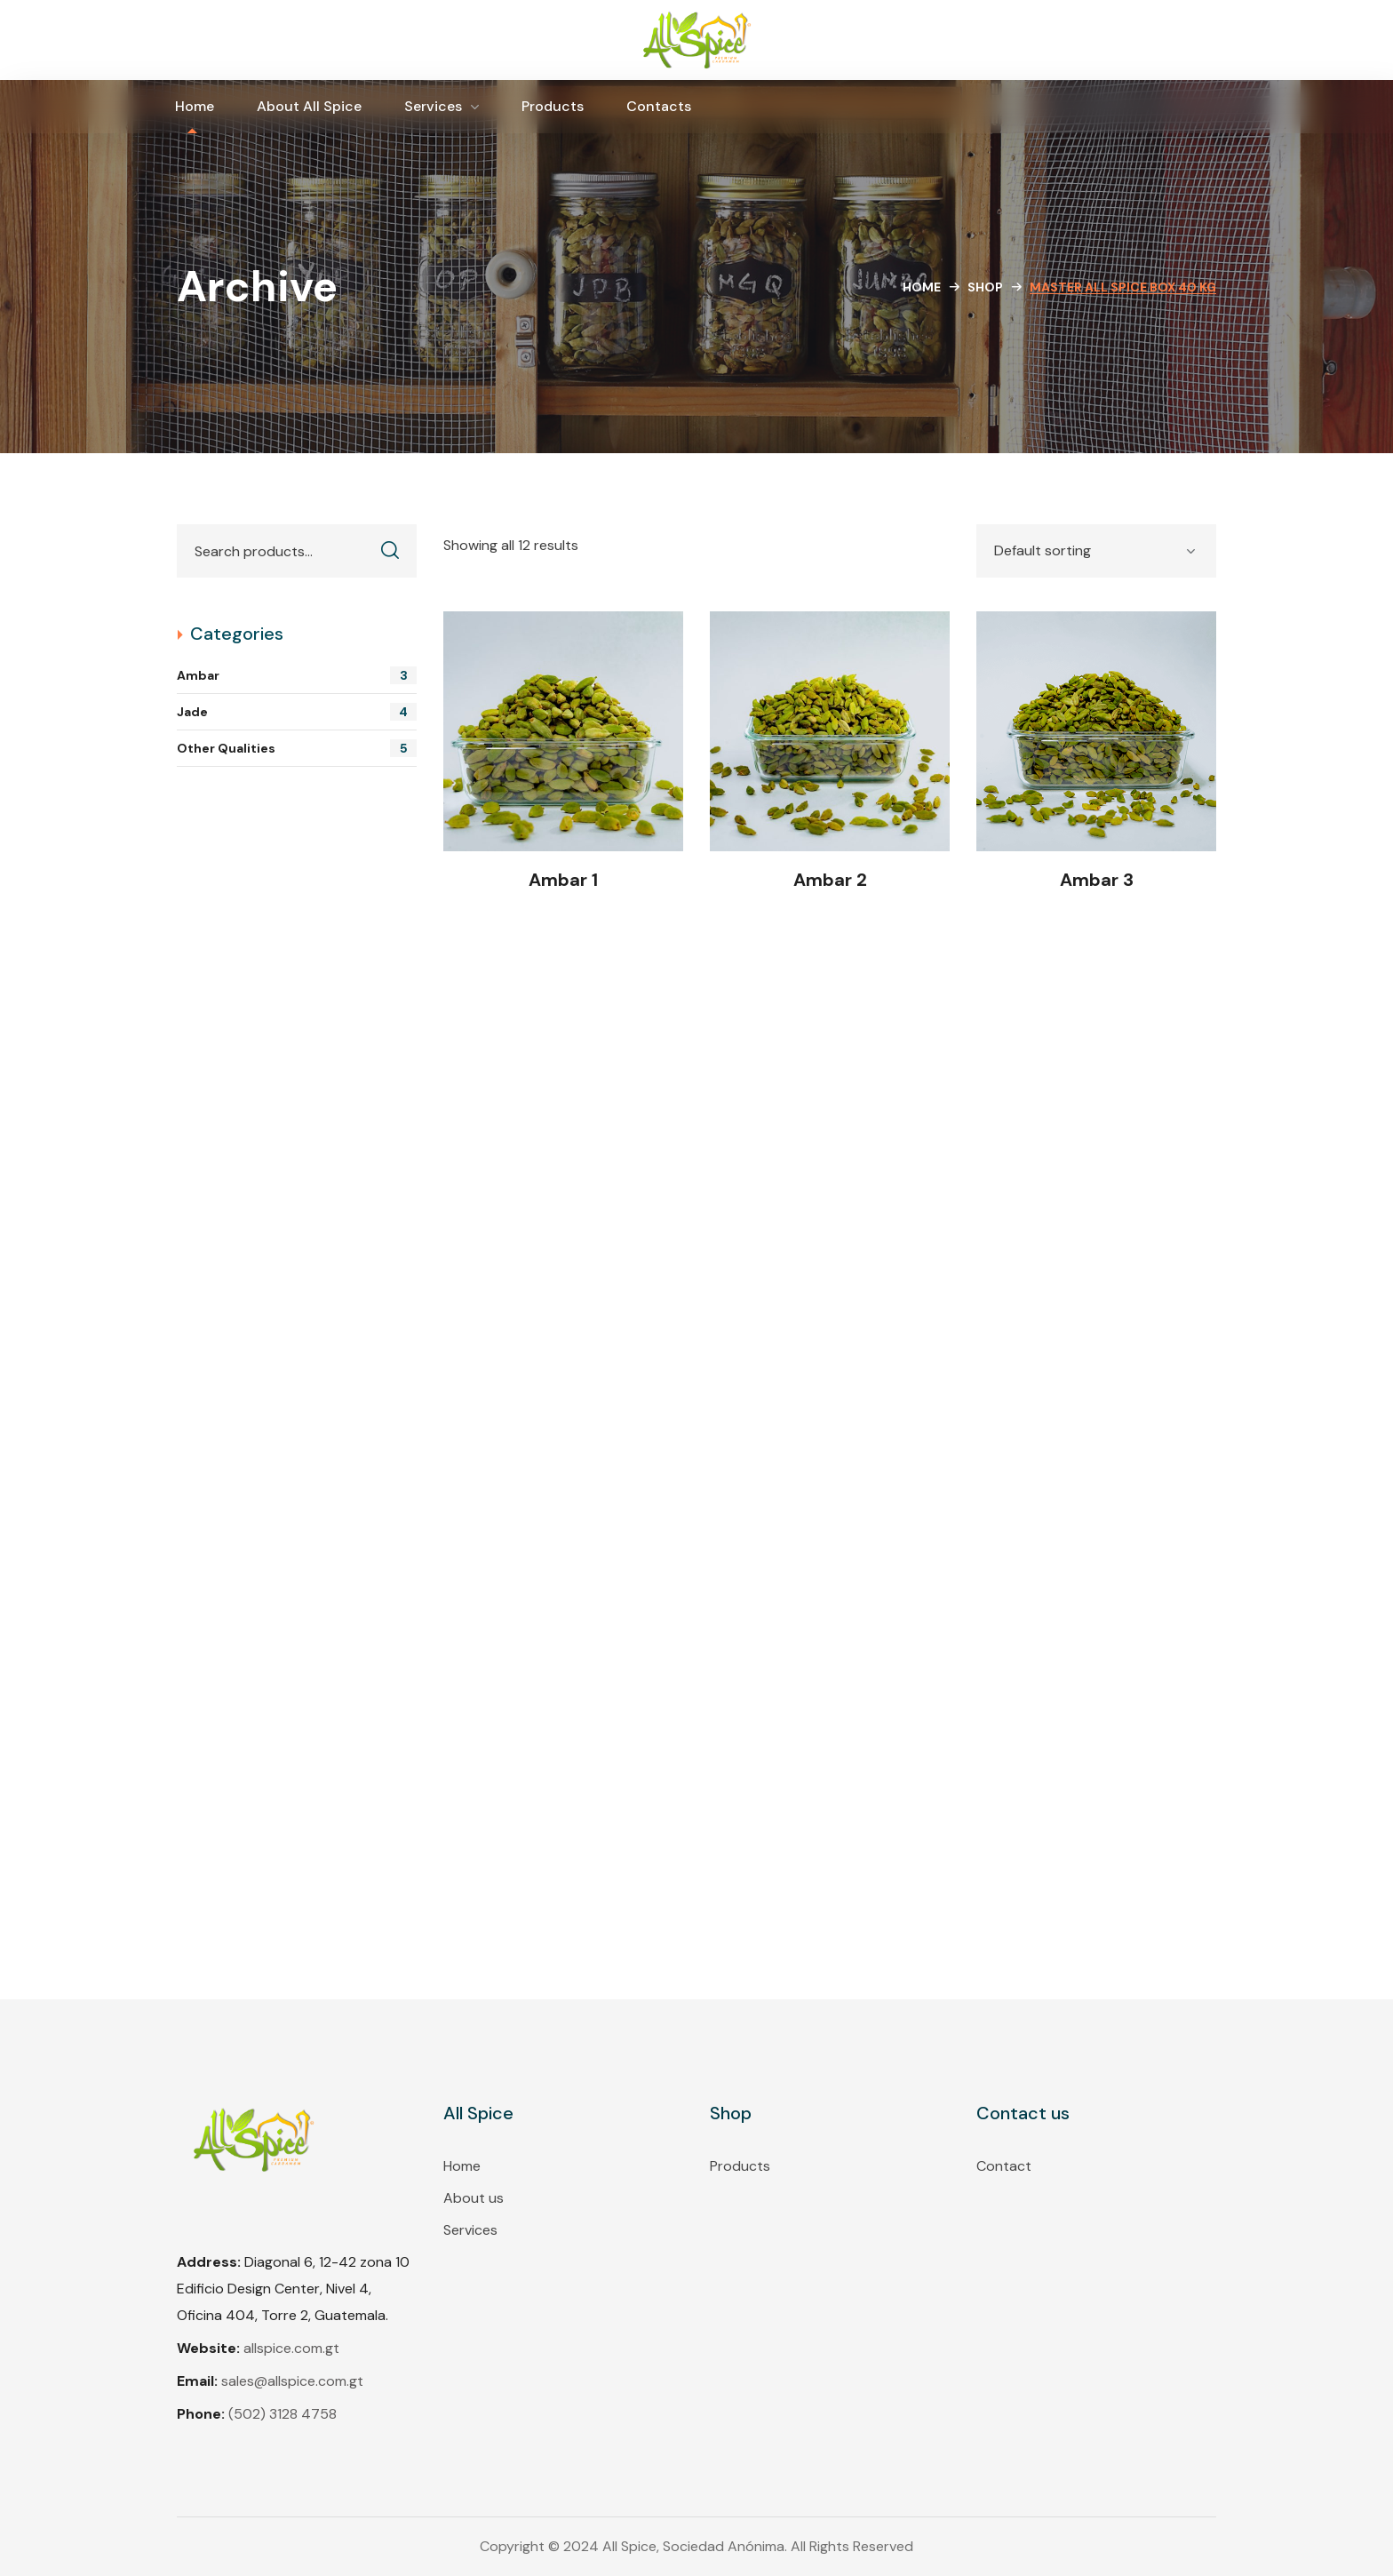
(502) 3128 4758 (282, 2414)
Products (740, 2166)
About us (473, 2198)
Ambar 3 (1097, 879)
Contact (1003, 2166)
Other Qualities (297, 748)
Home (922, 287)
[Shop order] (1096, 551)
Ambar (297, 675)
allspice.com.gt (291, 2348)
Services (470, 2230)
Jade (297, 712)
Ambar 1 (563, 879)
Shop (985, 287)
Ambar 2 (830, 879)
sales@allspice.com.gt (292, 2381)
